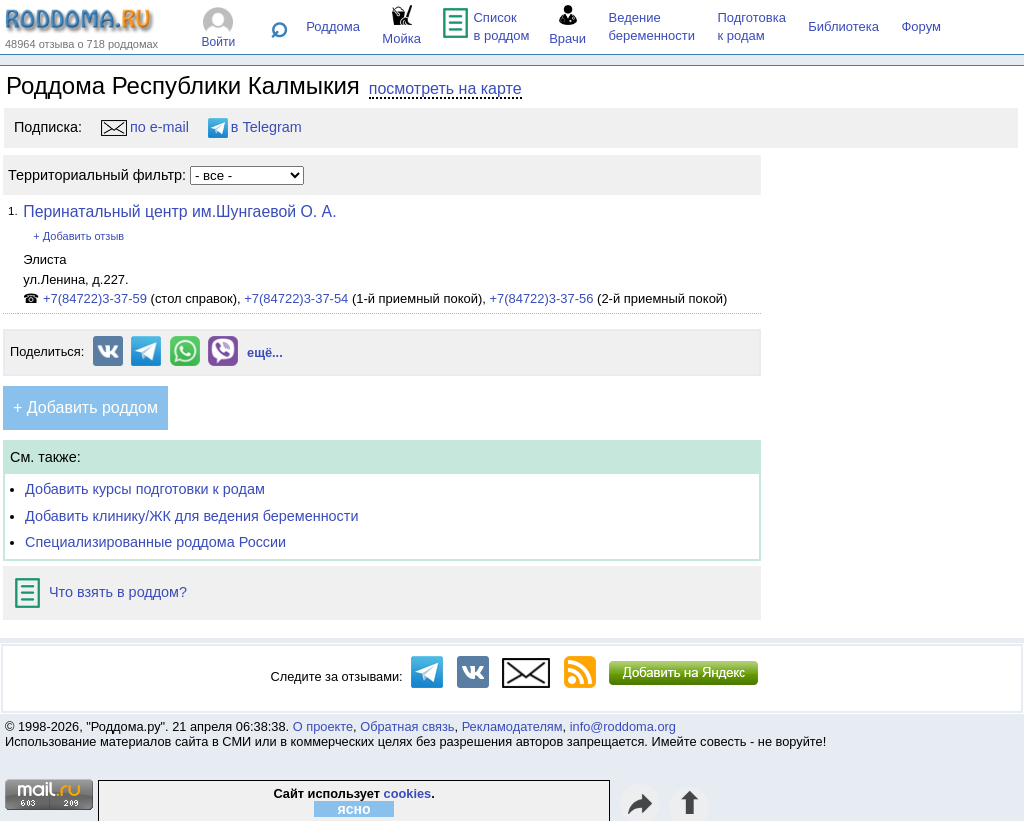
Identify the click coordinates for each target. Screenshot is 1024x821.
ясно (354, 809)
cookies (408, 793)
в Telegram (255, 127)
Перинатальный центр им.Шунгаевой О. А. (179, 211)
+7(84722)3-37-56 (541, 298)
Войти (219, 42)
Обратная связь (407, 726)
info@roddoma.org (623, 726)
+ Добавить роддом (85, 407)
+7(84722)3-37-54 (296, 298)
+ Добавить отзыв (78, 236)
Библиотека (843, 26)
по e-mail (145, 127)
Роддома (333, 26)
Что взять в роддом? (101, 592)
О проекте (323, 726)
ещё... (265, 352)
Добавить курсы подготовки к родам (145, 489)
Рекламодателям (512, 726)
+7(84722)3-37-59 (95, 298)
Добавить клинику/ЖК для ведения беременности (191, 516)
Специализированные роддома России (155, 542)
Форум (921, 26)
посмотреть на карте (445, 88)
